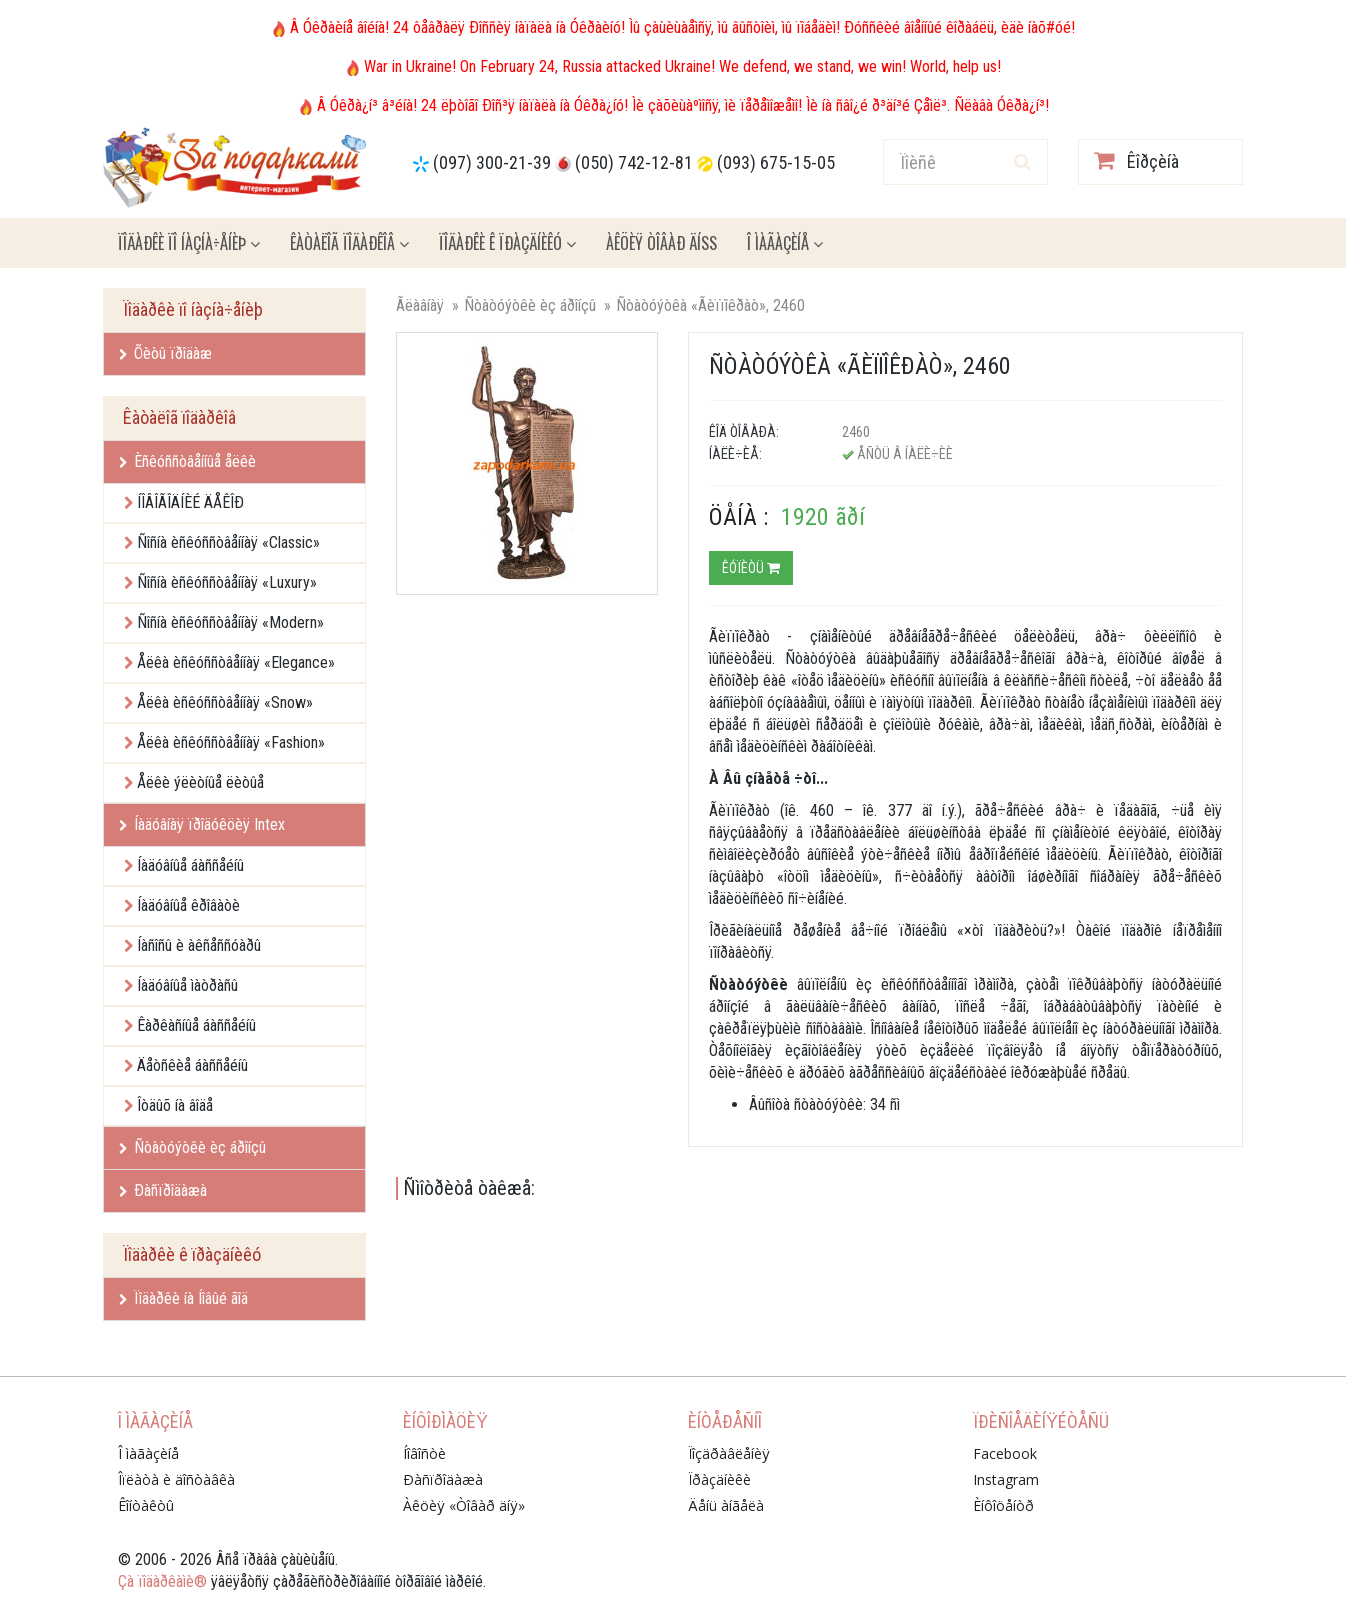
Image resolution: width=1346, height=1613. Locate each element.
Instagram (1006, 1479)
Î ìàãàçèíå (785, 243)
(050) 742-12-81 (634, 162)
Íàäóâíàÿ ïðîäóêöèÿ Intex (202, 824)
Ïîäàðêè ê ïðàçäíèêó (507, 243)
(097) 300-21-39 (492, 162)
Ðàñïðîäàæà (163, 1190)
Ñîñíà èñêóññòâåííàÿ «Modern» (230, 622)
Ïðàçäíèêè (719, 1479)
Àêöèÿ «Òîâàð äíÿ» (464, 1505)
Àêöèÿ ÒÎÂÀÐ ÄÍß (661, 243)
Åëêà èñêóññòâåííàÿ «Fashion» (231, 742)
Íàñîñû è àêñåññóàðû (199, 945)
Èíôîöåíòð (1003, 1505)
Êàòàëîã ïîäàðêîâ (349, 243)
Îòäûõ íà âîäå (175, 1105)
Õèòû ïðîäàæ (165, 353)
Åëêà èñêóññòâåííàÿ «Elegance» (236, 662)
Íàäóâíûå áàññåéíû (190, 865)
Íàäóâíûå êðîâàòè (188, 905)
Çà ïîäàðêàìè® (162, 1581)
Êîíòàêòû (146, 1505)
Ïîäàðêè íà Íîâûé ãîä (183, 1298)
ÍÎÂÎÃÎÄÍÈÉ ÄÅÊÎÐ (190, 502)
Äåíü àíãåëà (726, 1505)
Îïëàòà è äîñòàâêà (176, 1479)
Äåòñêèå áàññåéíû (192, 1065)
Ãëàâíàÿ (420, 305)
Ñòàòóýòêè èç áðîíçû (192, 1147)
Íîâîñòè (424, 1453)
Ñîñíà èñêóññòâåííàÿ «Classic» (228, 542)
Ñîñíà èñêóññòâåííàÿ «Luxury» (227, 582)
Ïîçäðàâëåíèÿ (729, 1453)
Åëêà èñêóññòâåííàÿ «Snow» (225, 702)
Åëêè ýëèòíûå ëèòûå (200, 782)
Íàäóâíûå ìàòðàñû (187, 985)
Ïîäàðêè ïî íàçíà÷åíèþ (189, 243)
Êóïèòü (751, 568)
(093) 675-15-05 (776, 162)
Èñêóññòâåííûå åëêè (187, 461)
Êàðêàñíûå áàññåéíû (196, 1025)
